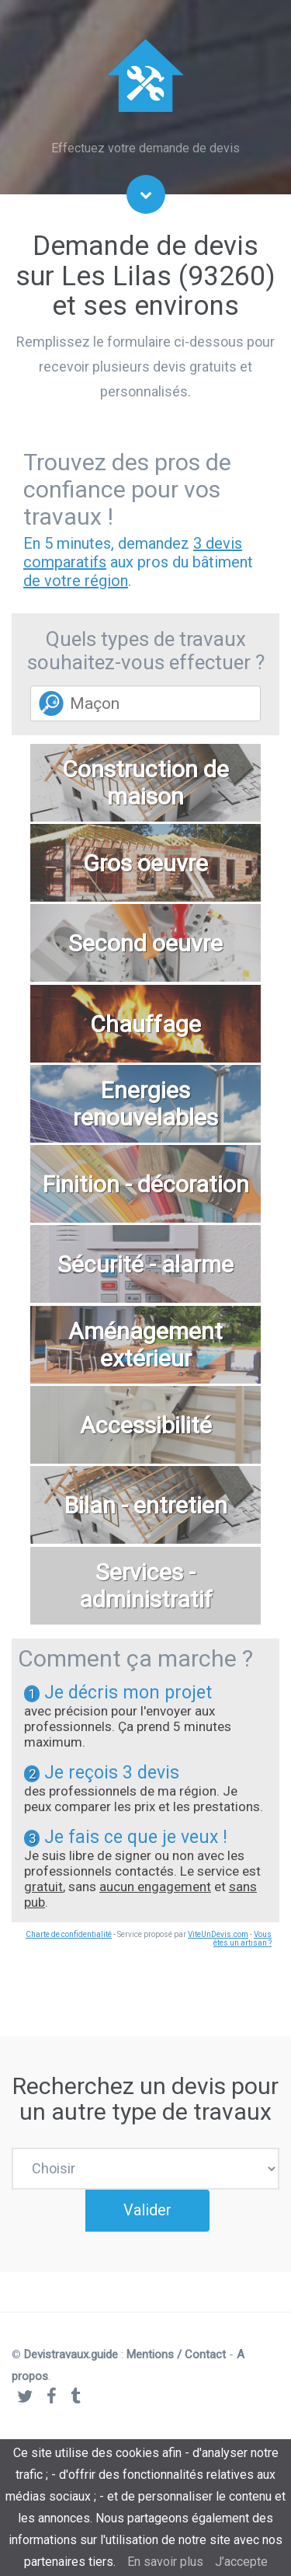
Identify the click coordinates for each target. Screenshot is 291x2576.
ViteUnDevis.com (218, 1934)
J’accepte (241, 2561)
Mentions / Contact (176, 2376)
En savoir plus (165, 2561)
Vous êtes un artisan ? (242, 1938)
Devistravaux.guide (71, 2376)
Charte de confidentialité (69, 1934)
